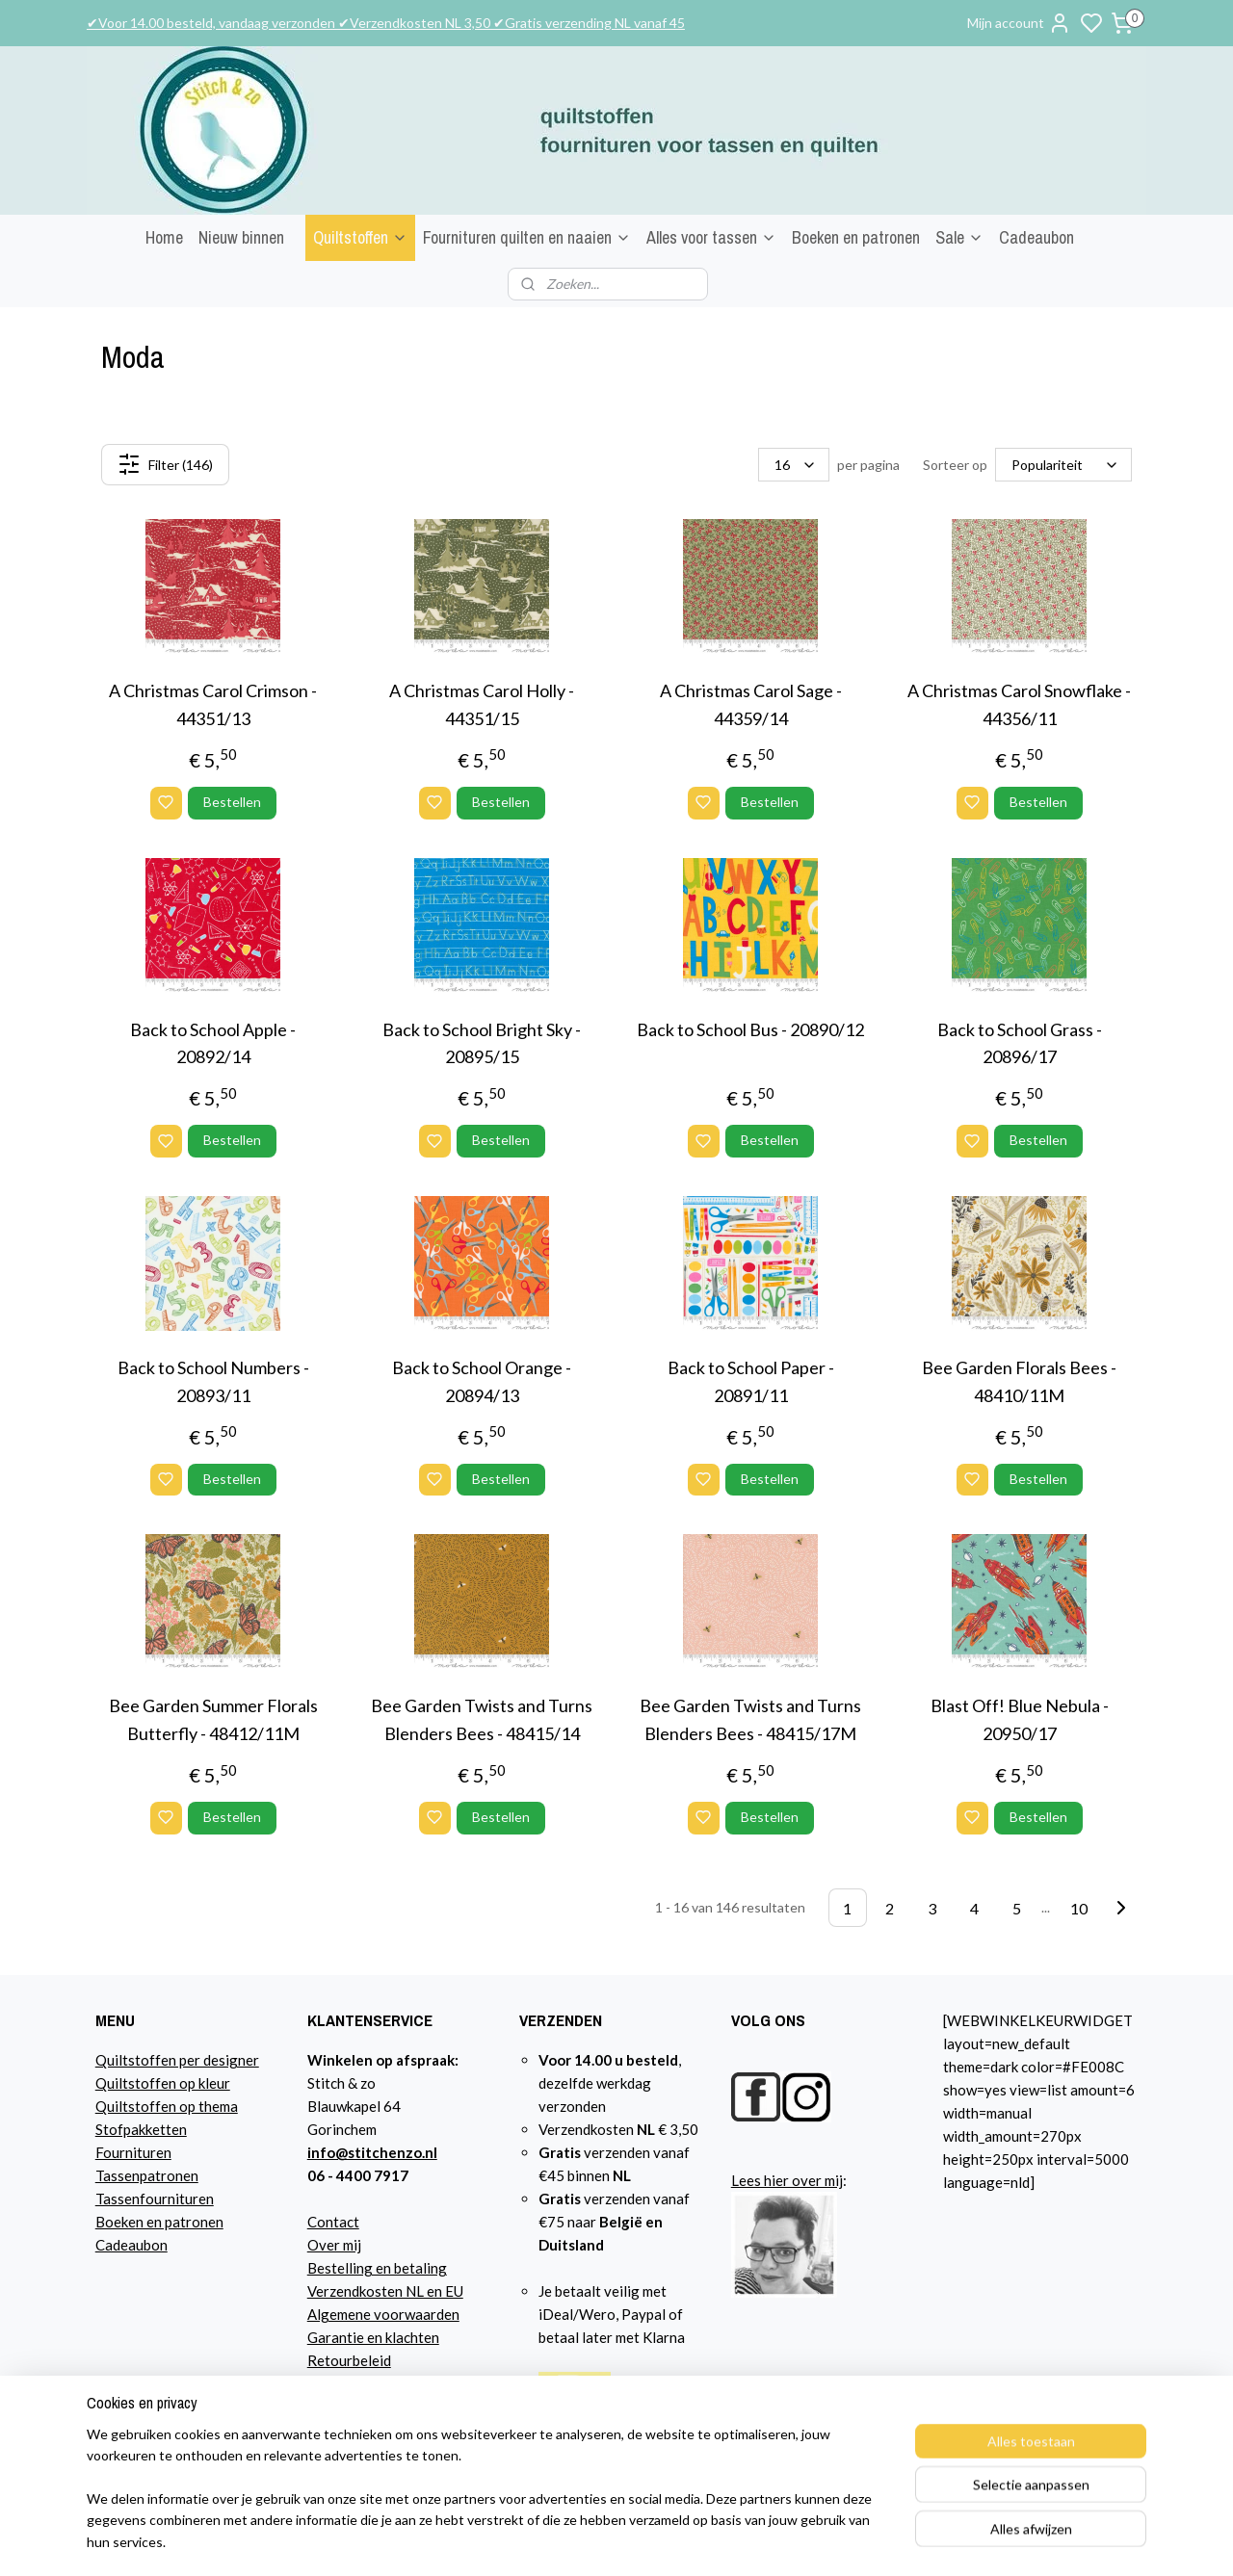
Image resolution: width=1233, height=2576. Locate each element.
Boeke (115, 2221)
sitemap (794, 2541)
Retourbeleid (349, 2360)
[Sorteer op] (1063, 465)
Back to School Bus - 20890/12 (750, 1029)
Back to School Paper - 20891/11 (751, 1381)
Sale (959, 237)
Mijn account (1019, 23)
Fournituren (133, 2152)
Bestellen (232, 802)
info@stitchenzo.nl (372, 2152)
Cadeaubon (1036, 237)
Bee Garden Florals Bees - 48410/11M (1019, 1381)
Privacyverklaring (364, 2383)
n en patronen (179, 2221)
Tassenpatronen (146, 2175)
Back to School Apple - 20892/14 (213, 1043)
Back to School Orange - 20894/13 (481, 1381)
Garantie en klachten (373, 2337)
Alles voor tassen (711, 237)
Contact (333, 2221)
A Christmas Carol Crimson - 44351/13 (213, 704)
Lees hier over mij (787, 2180)
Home (164, 237)
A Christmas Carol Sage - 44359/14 (751, 704)
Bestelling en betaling (377, 2268)
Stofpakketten (141, 2129)
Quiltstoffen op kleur (162, 2083)
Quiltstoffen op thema (166, 2106)
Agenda (331, 2406)
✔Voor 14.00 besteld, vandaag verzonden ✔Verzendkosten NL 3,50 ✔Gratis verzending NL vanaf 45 (386, 22)
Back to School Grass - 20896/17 (1019, 1043)
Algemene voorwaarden (383, 2314)
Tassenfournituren (154, 2198)
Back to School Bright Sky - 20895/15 (481, 1043)
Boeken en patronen (856, 237)
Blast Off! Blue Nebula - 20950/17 (1020, 1719)
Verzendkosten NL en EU (385, 2291)
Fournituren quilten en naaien (527, 237)
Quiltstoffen (360, 237)
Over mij (334, 2244)
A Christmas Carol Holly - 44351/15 (481, 704)
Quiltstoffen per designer (177, 2060)
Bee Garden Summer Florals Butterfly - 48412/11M (213, 1719)
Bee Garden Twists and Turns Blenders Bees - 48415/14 (481, 1719)
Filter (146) (165, 464)
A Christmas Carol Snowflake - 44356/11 (1019, 704)
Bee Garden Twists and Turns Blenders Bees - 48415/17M (750, 1719)
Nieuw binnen (241, 237)
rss (829, 2541)
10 (1079, 1907)
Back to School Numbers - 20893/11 (213, 1381)
